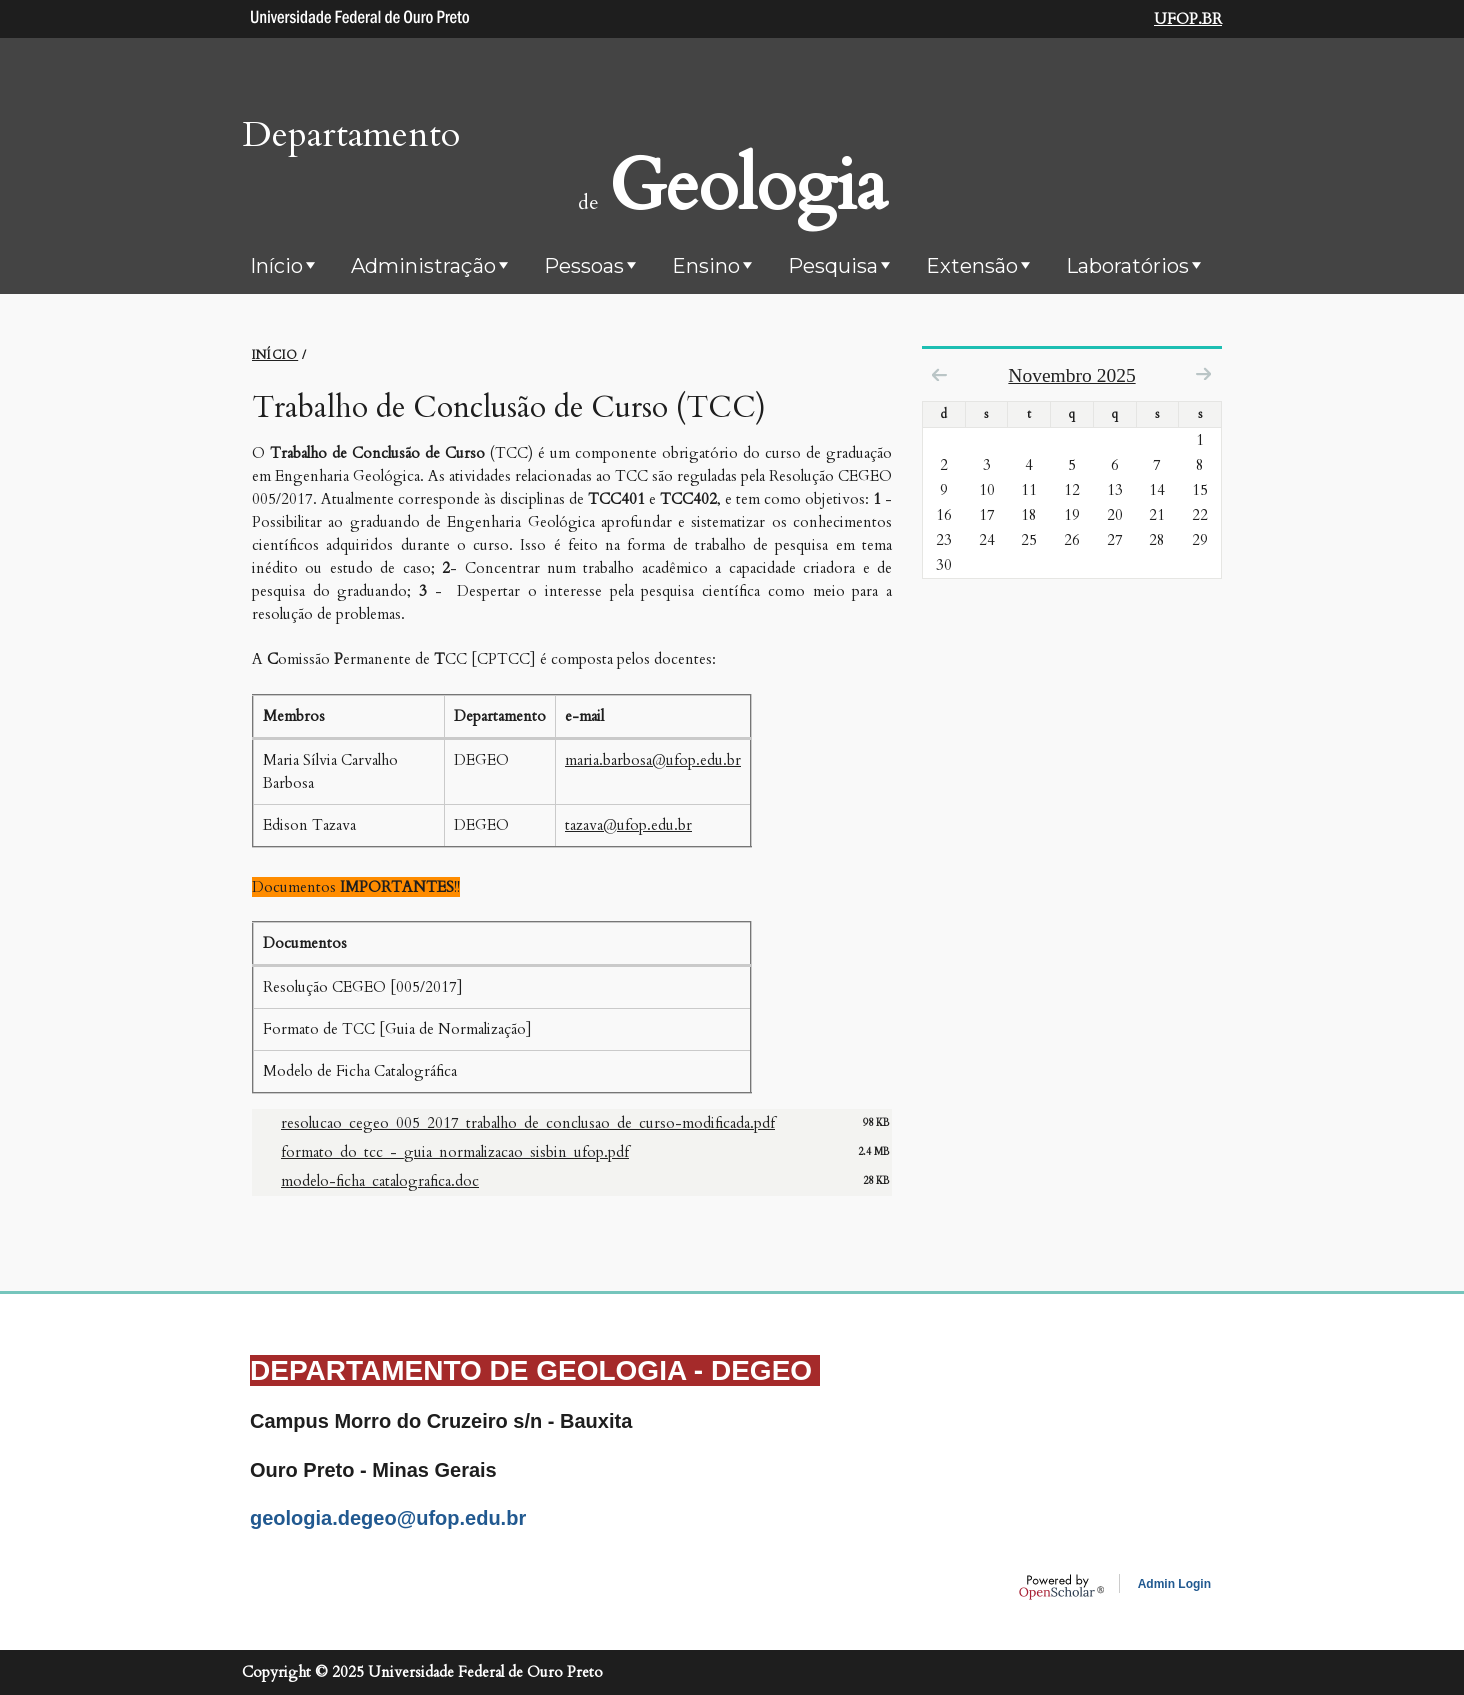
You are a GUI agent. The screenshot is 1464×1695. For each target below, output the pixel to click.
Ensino (706, 266)
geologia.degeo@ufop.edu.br (388, 1518)
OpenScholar (1061, 1587)
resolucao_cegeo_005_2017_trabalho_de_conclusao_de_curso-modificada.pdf (528, 1123)
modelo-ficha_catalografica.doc (380, 1181)
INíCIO (275, 355)
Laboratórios (1127, 266)
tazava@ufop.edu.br (628, 825)
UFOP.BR (1188, 19)
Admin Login (1174, 1584)
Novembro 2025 (1071, 375)
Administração (423, 266)
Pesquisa (833, 266)
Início (276, 266)
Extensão (972, 266)
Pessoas (584, 266)
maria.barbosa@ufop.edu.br (653, 760)
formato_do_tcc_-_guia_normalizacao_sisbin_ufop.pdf (455, 1152)
